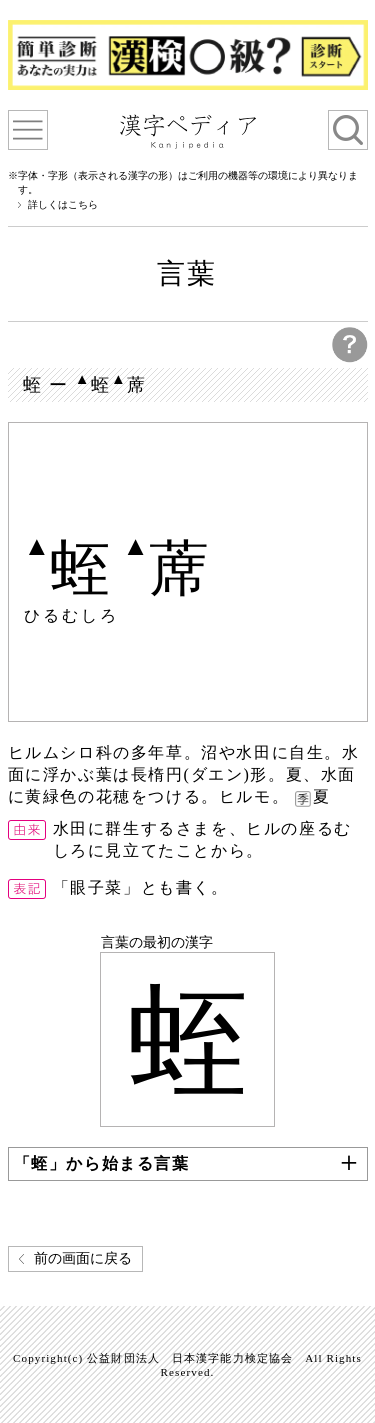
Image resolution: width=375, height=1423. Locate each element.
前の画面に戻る (83, 1258)
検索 (348, 130)
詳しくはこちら (63, 205)
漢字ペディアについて (28, 130)
